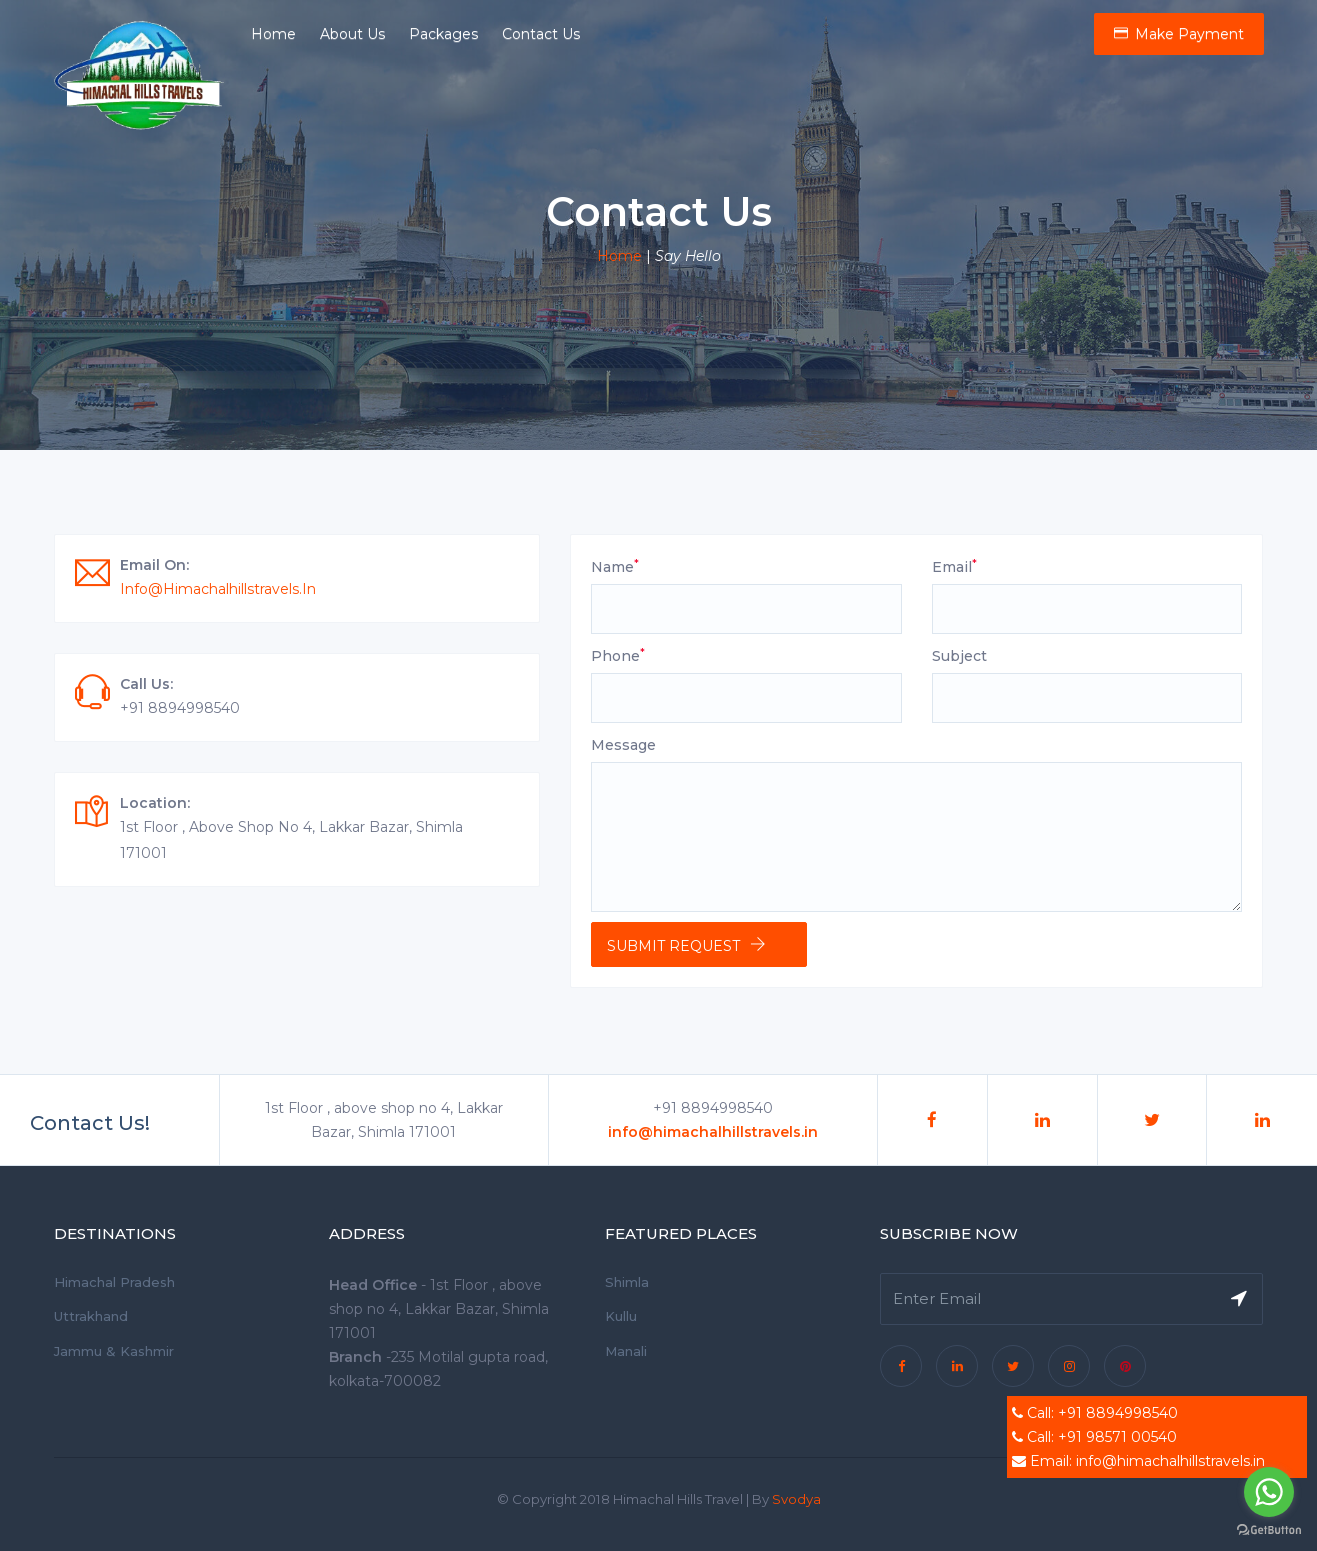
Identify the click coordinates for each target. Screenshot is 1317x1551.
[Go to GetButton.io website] (1269, 1530)
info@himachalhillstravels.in (218, 589)
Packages (443, 34)
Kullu (621, 1316)
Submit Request (673, 946)
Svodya (796, 1499)
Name (615, 566)
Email (954, 566)
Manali (626, 1351)
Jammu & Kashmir (114, 1351)
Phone (618, 655)
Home (273, 34)
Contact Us (541, 34)
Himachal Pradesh (114, 1282)
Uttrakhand (91, 1316)
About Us (352, 34)
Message (623, 745)
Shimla (627, 1282)
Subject (959, 656)
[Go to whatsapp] (1269, 1492)
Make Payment (1179, 34)
